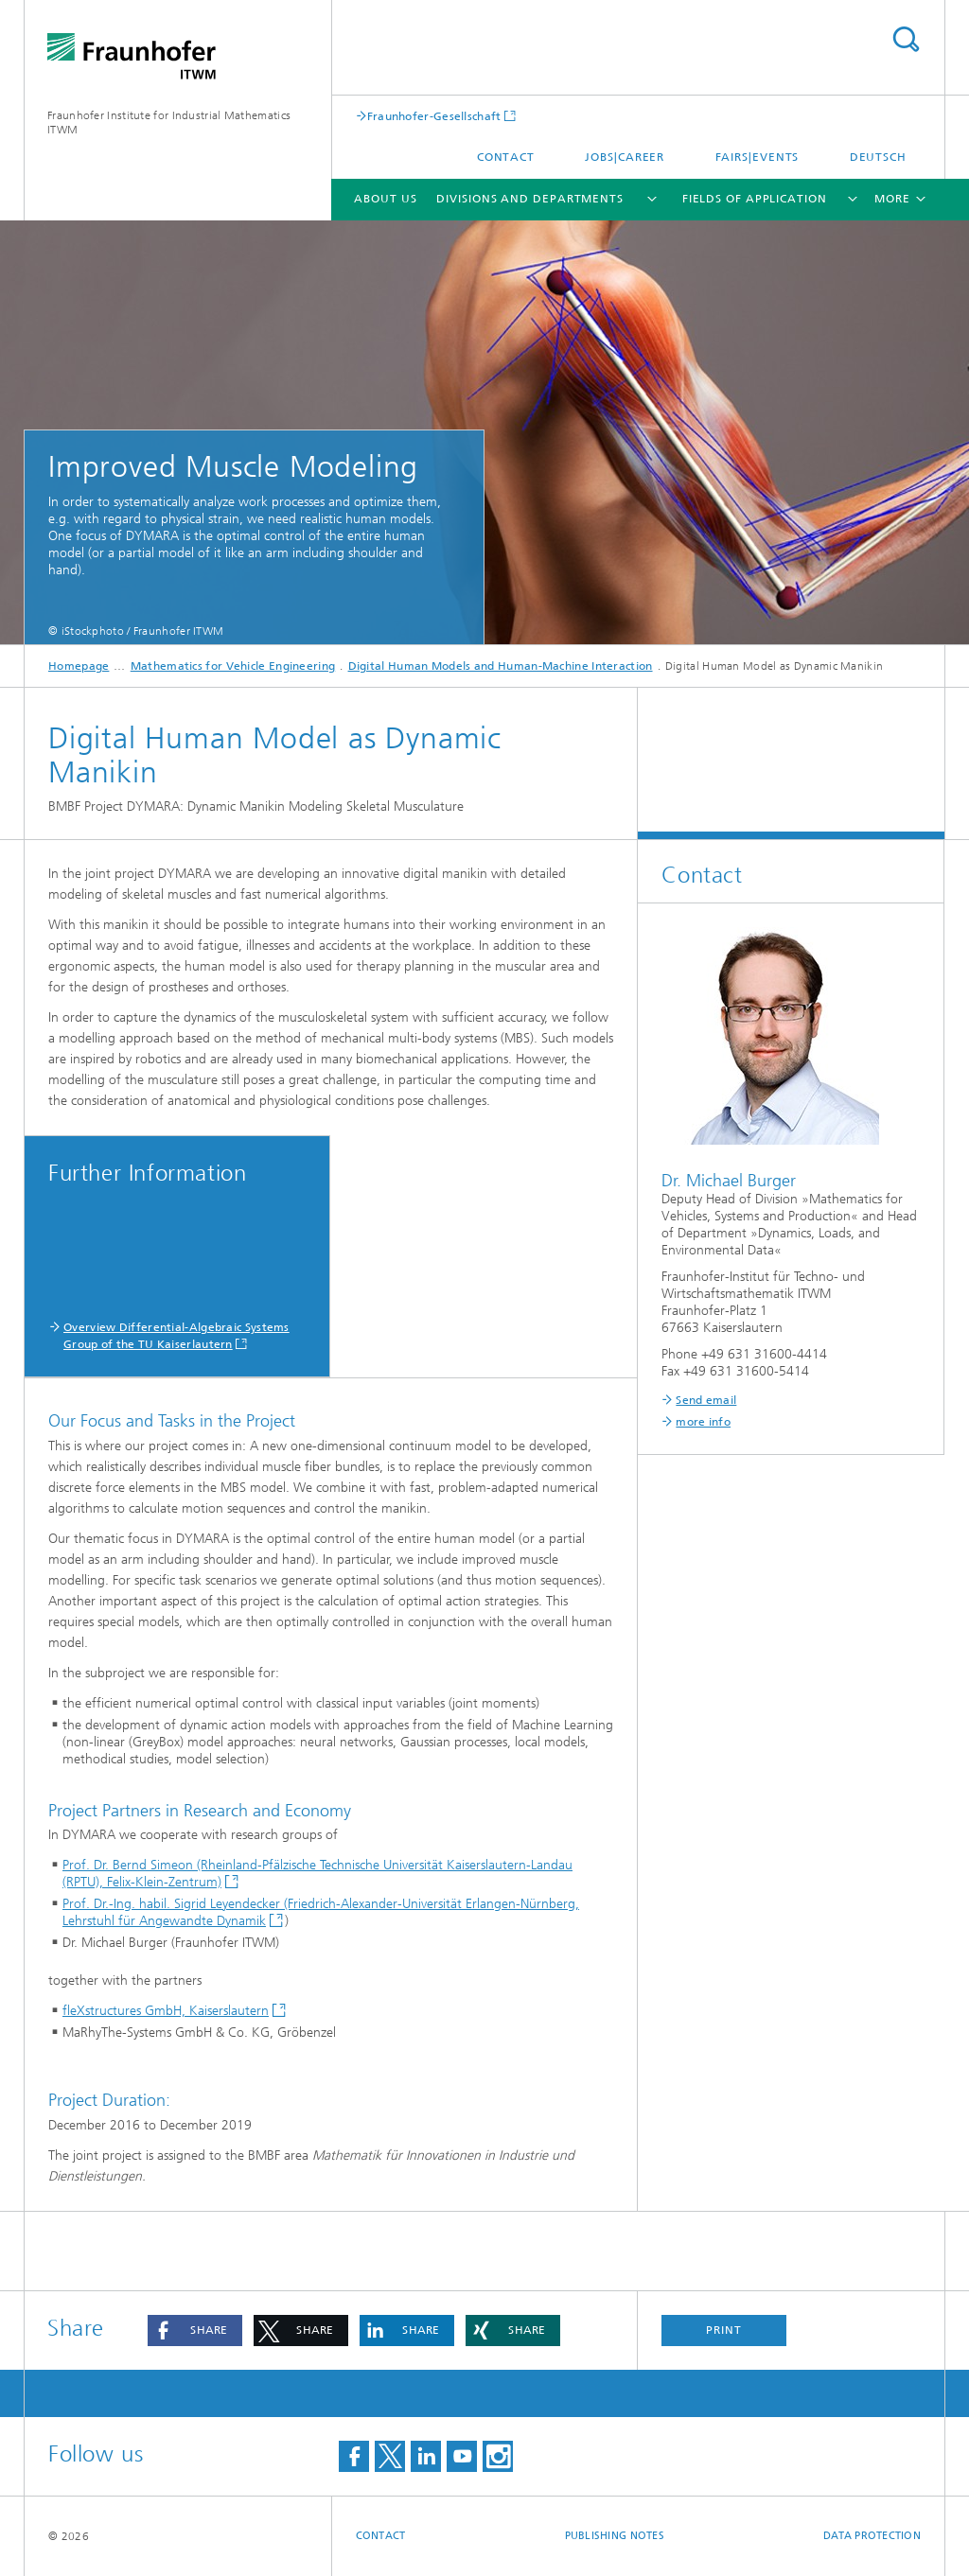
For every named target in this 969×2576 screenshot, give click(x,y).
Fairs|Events (757, 157)
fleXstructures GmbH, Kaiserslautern (165, 2011)
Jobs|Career (624, 157)
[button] (195, 2330)
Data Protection (872, 2536)
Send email (706, 1400)
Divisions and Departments (530, 198)
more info (703, 1421)
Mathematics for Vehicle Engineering (233, 666)
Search (905, 39)
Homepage (78, 666)
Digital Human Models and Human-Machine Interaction (500, 666)
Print (724, 2330)
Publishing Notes (614, 2536)
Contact (506, 157)
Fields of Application (754, 198)
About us (385, 198)
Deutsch (878, 157)
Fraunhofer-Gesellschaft (434, 116)
